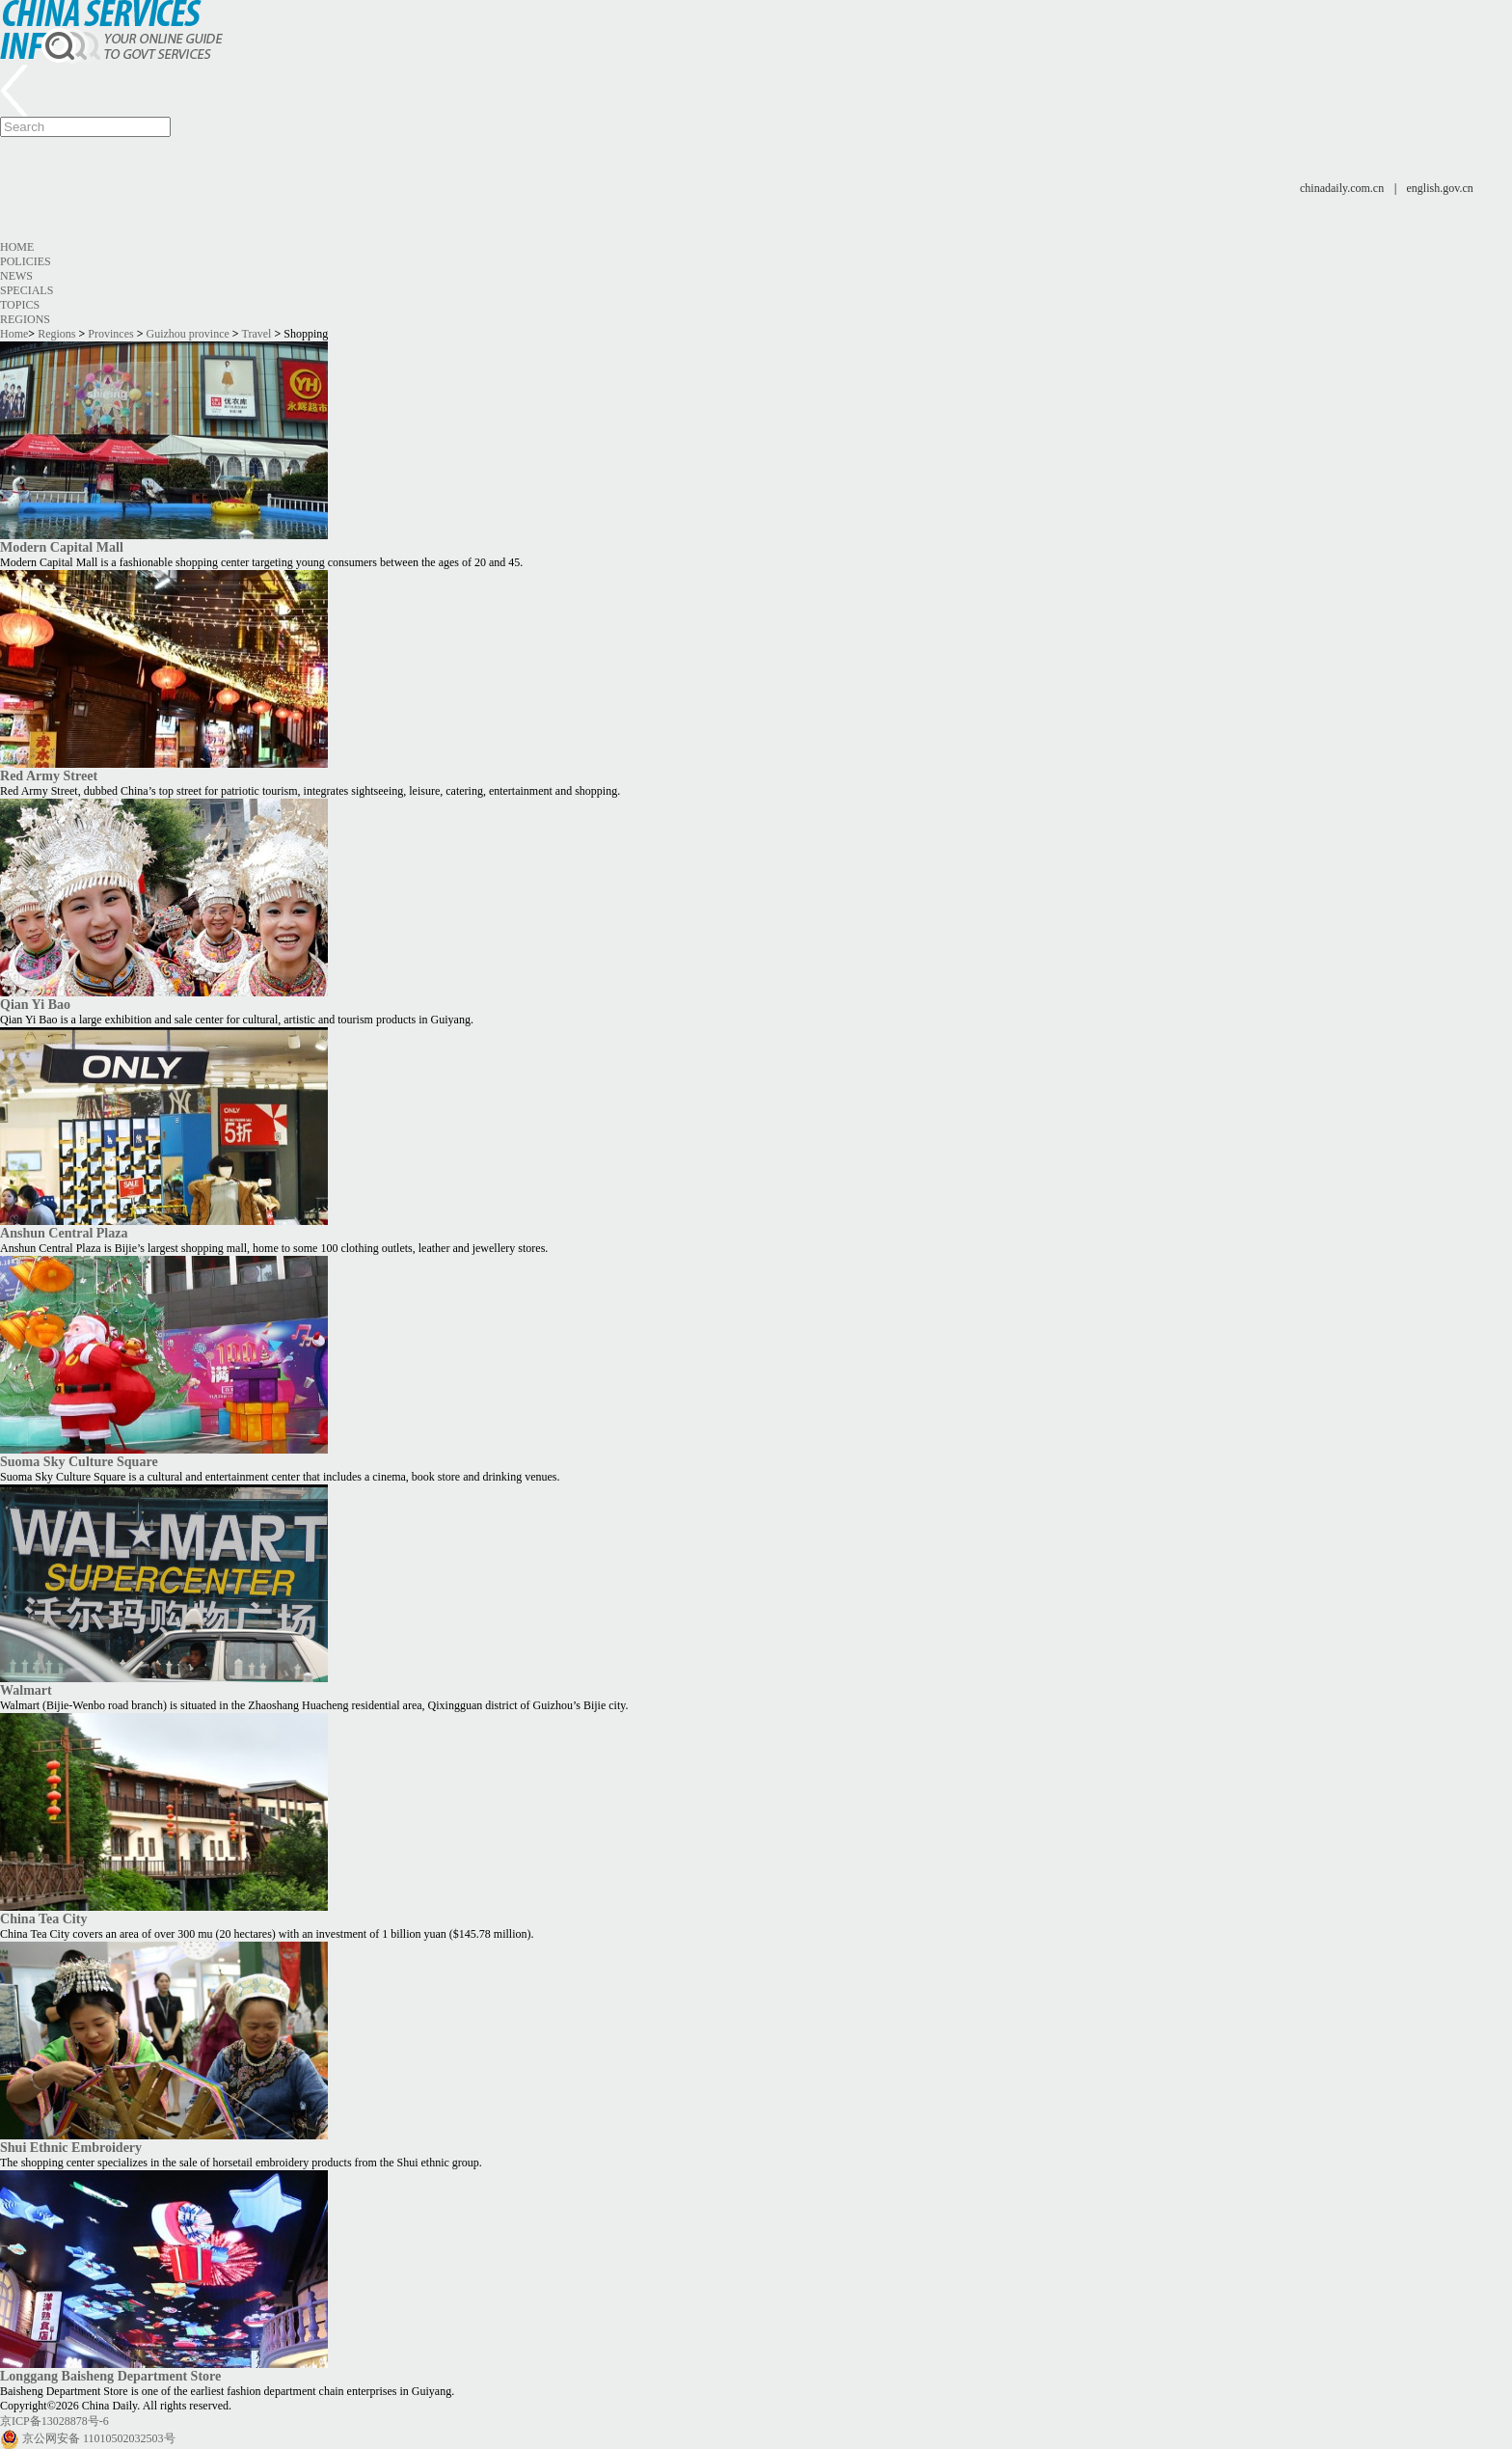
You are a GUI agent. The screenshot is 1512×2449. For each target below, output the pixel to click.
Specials (26, 290)
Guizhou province (188, 333)
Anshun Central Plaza (64, 1232)
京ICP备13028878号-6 (54, 2421)
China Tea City (43, 1918)
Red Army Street (48, 775)
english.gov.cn (1440, 188)
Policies (25, 261)
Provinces (110, 333)
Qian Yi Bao (35, 1004)
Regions (25, 319)
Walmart (26, 1690)
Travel (256, 333)
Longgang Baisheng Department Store (110, 2375)
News (16, 276)
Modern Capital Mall (61, 547)
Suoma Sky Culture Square (79, 1461)
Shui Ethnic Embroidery (71, 2147)
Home (17, 247)
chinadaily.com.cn (1342, 188)
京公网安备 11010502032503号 (99, 2438)
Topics (20, 305)
